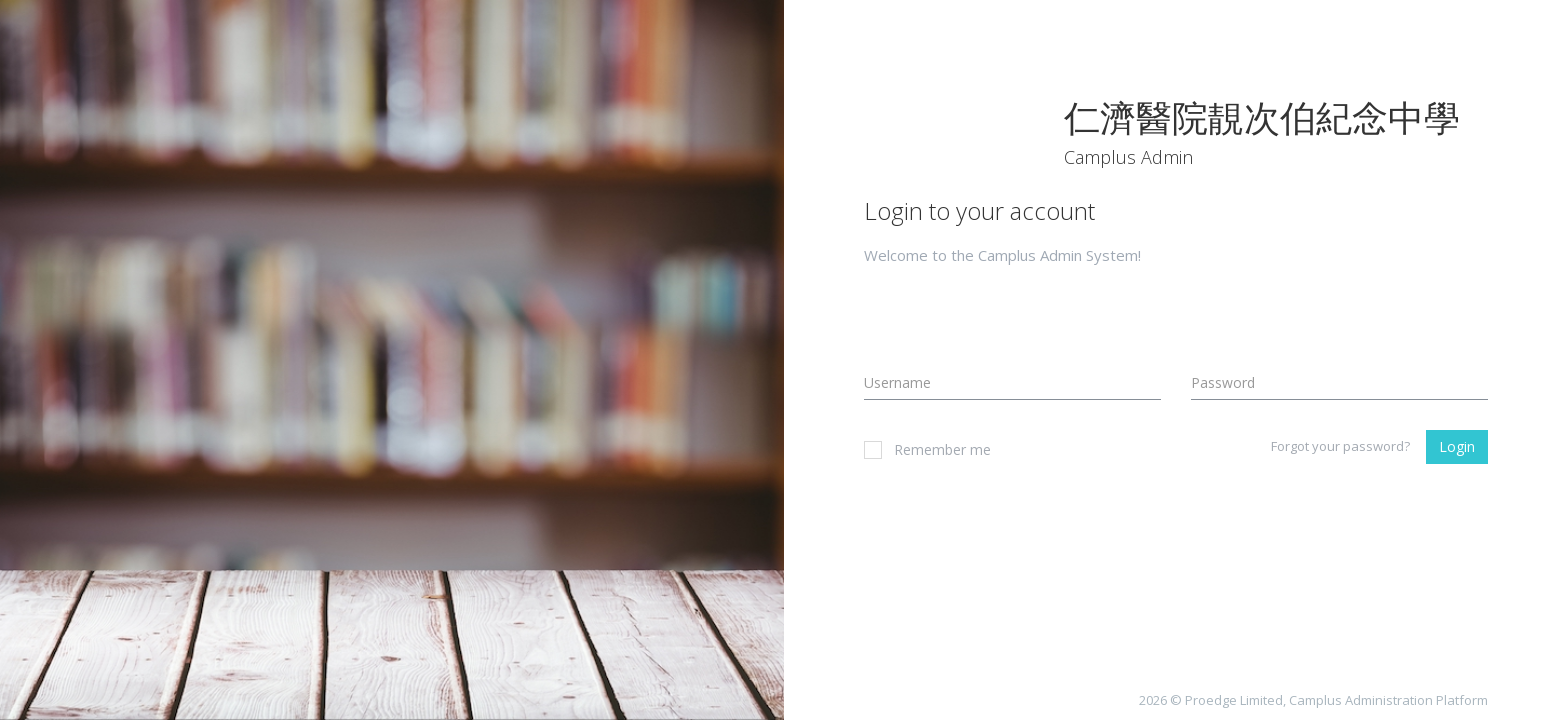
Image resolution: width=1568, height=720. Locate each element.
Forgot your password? (1340, 446)
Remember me (927, 449)
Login (1457, 446)
